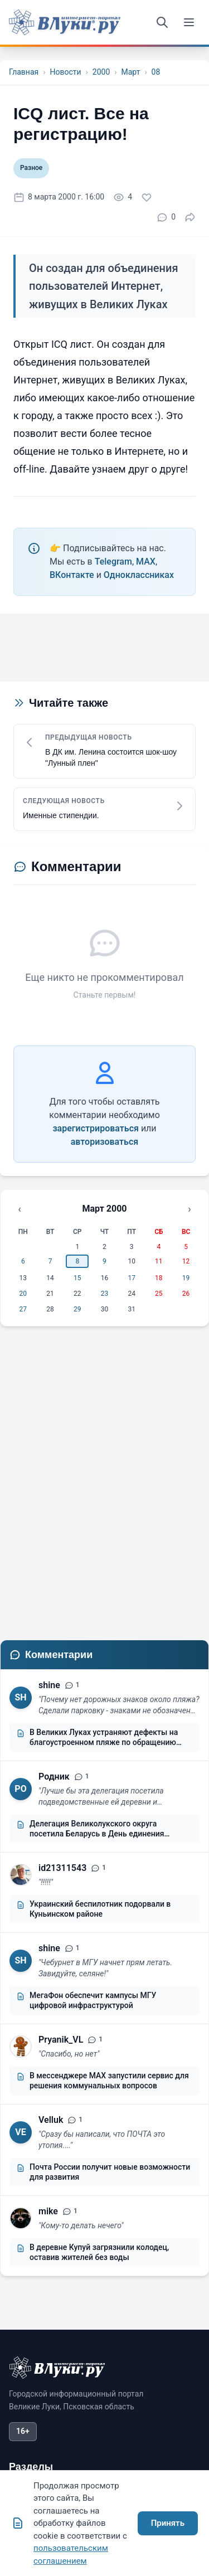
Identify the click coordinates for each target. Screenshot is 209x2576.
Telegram (113, 561)
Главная (23, 71)
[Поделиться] (190, 217)
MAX (145, 561)
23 (105, 1293)
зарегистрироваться (95, 1128)
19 (186, 1278)
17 (131, 1278)
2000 (101, 71)
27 (23, 1309)
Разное (31, 168)
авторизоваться (104, 1141)
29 (77, 1309)
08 (156, 71)
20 (23, 1293)
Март (130, 71)
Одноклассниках (139, 575)
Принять (167, 2523)
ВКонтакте (72, 575)
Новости (65, 71)
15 (77, 1278)
